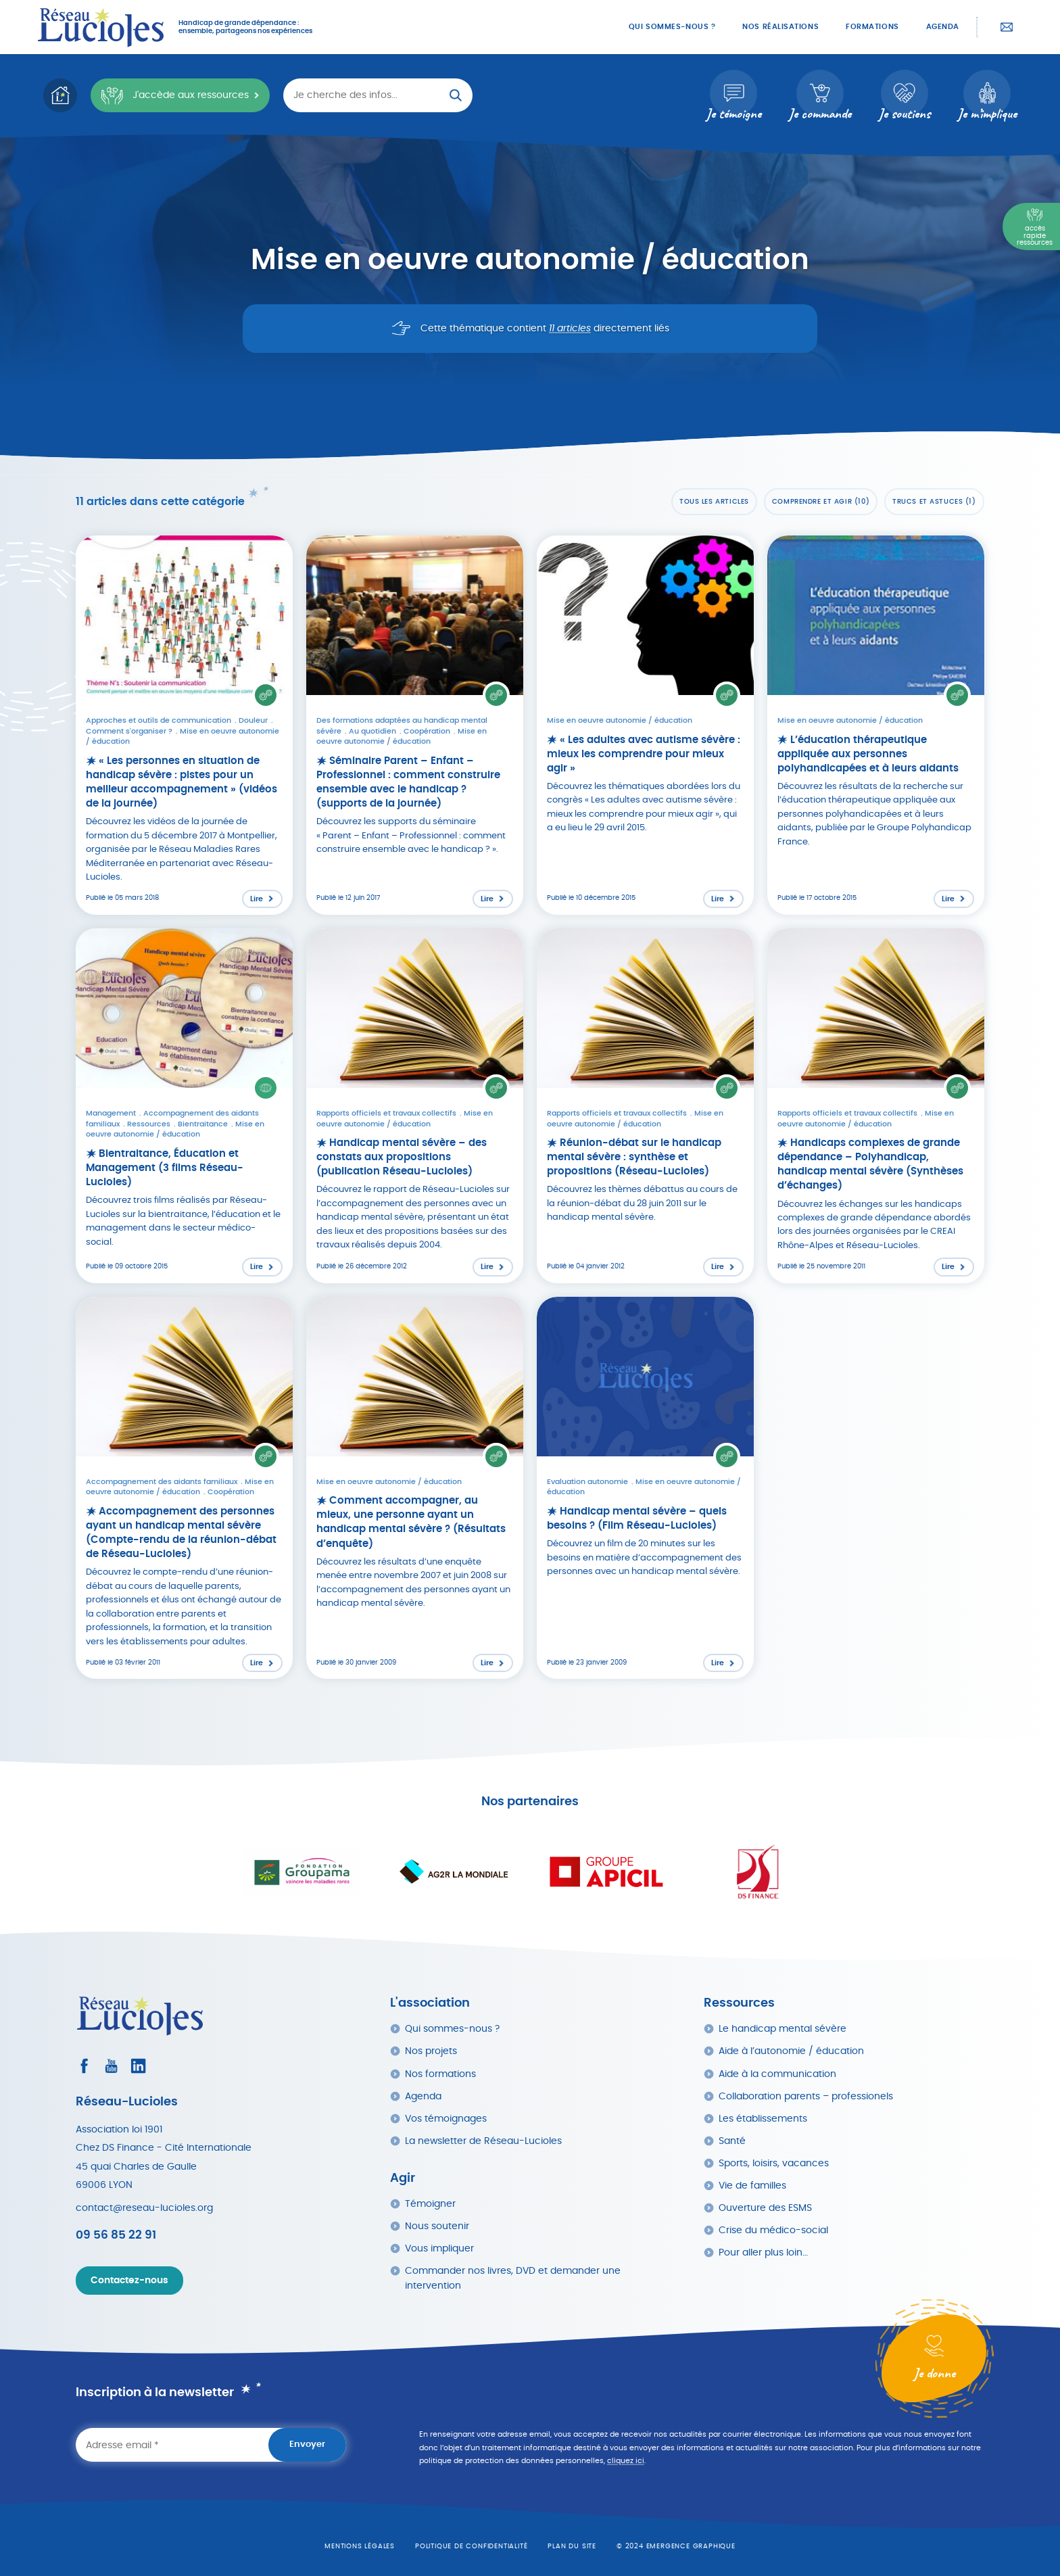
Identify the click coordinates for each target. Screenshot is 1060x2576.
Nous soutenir (437, 2226)
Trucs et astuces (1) (934, 501)
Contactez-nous (1006, 27)
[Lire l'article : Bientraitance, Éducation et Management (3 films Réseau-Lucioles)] (184, 1105)
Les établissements (763, 2119)
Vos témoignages (446, 2119)
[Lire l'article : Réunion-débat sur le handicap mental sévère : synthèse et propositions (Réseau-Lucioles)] (645, 1105)
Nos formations (440, 2074)
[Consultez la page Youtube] (111, 2065)
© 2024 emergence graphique (676, 2546)
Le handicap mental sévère (782, 2029)
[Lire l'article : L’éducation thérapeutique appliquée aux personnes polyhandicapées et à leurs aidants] (875, 725)
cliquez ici (625, 2460)
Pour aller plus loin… (763, 2252)
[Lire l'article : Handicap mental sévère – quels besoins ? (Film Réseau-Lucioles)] (645, 1488)
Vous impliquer (439, 2248)
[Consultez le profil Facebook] (84, 2065)
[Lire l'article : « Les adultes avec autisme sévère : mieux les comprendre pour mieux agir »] (645, 725)
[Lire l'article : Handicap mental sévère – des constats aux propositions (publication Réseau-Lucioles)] (414, 1105)
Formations (872, 26)
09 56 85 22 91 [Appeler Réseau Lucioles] (116, 2235)
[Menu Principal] (1031, 226)
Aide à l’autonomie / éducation (791, 2051)
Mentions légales (359, 2546)
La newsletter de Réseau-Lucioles (483, 2141)
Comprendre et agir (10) (820, 501)
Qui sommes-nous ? (672, 26)
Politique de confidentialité (471, 2546)
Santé (732, 2141)
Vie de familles (752, 2185)
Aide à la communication (777, 2074)
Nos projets (431, 2051)
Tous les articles (714, 501)
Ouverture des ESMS (765, 2208)
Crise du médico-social (773, 2230)
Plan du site (572, 2546)
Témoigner (430, 2204)
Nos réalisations (780, 26)
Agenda (942, 26)
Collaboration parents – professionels (806, 2096)
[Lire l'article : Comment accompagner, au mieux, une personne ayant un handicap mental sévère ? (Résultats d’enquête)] (414, 1488)
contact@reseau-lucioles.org (144, 2208)
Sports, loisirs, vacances (774, 2163)
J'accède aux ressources (174, 96)
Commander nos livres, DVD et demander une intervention (513, 2278)
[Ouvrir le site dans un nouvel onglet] (302, 1872)
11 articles (570, 328)
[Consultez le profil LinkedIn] (138, 2065)
